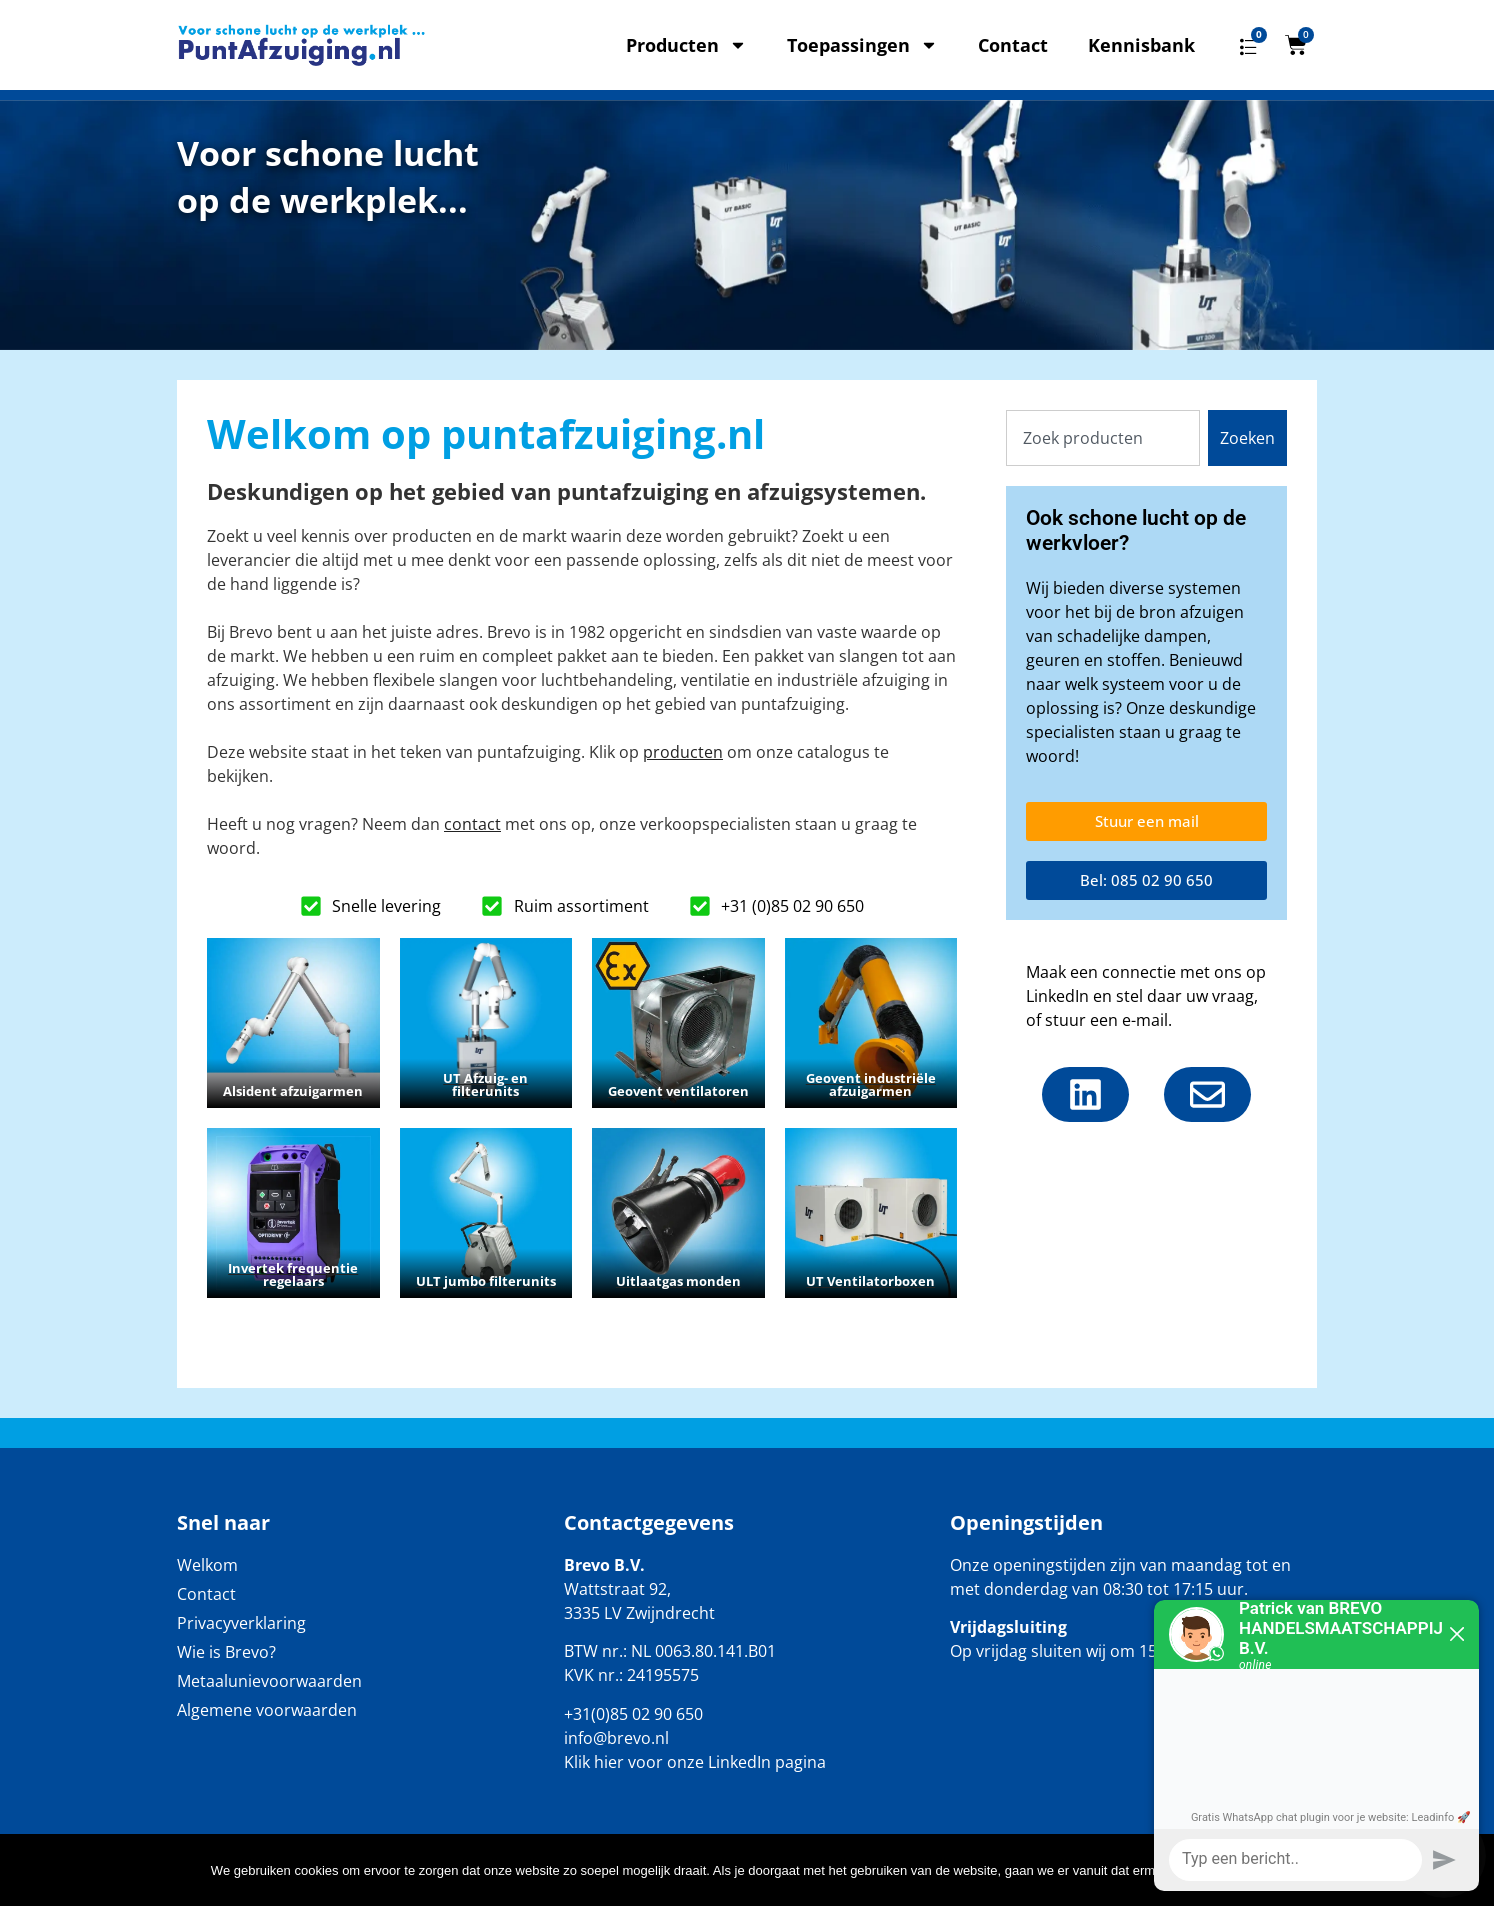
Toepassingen (862, 45)
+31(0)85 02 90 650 (633, 1714)
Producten (686, 45)
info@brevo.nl (616, 1738)
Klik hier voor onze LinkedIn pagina (695, 1762)
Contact (1013, 45)
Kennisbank (1141, 45)
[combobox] (1103, 438)
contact (472, 824)
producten (683, 752)
